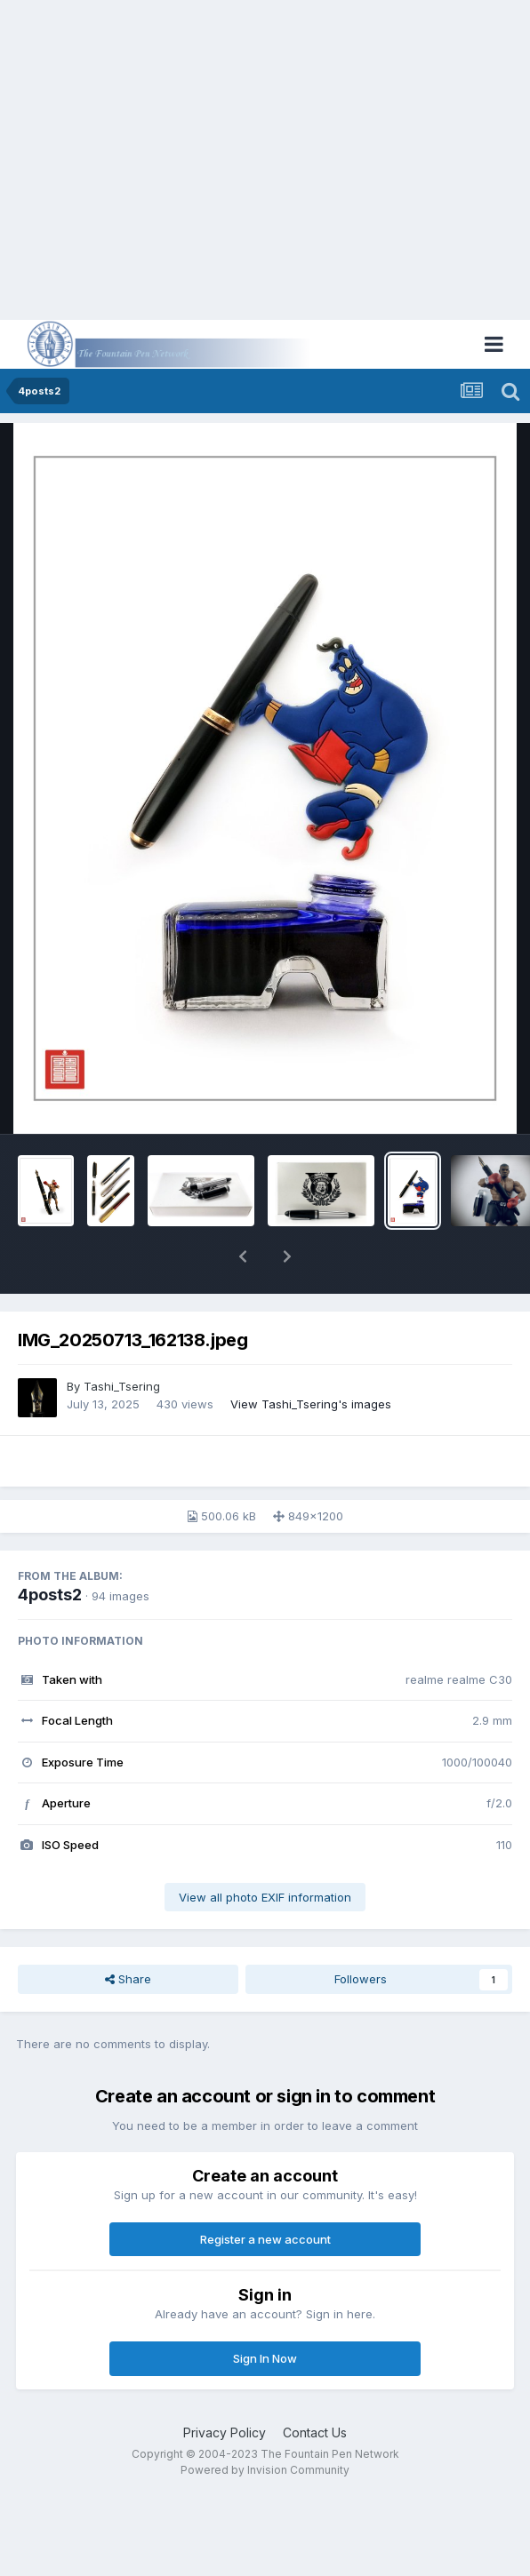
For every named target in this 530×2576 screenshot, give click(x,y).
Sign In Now (265, 2358)
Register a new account (265, 2239)
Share (128, 1979)
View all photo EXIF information (265, 1897)
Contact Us (315, 2432)
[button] (242, 1256)
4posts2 (50, 1594)
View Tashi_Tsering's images (310, 1404)
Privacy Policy (224, 2432)
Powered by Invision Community (265, 2469)
